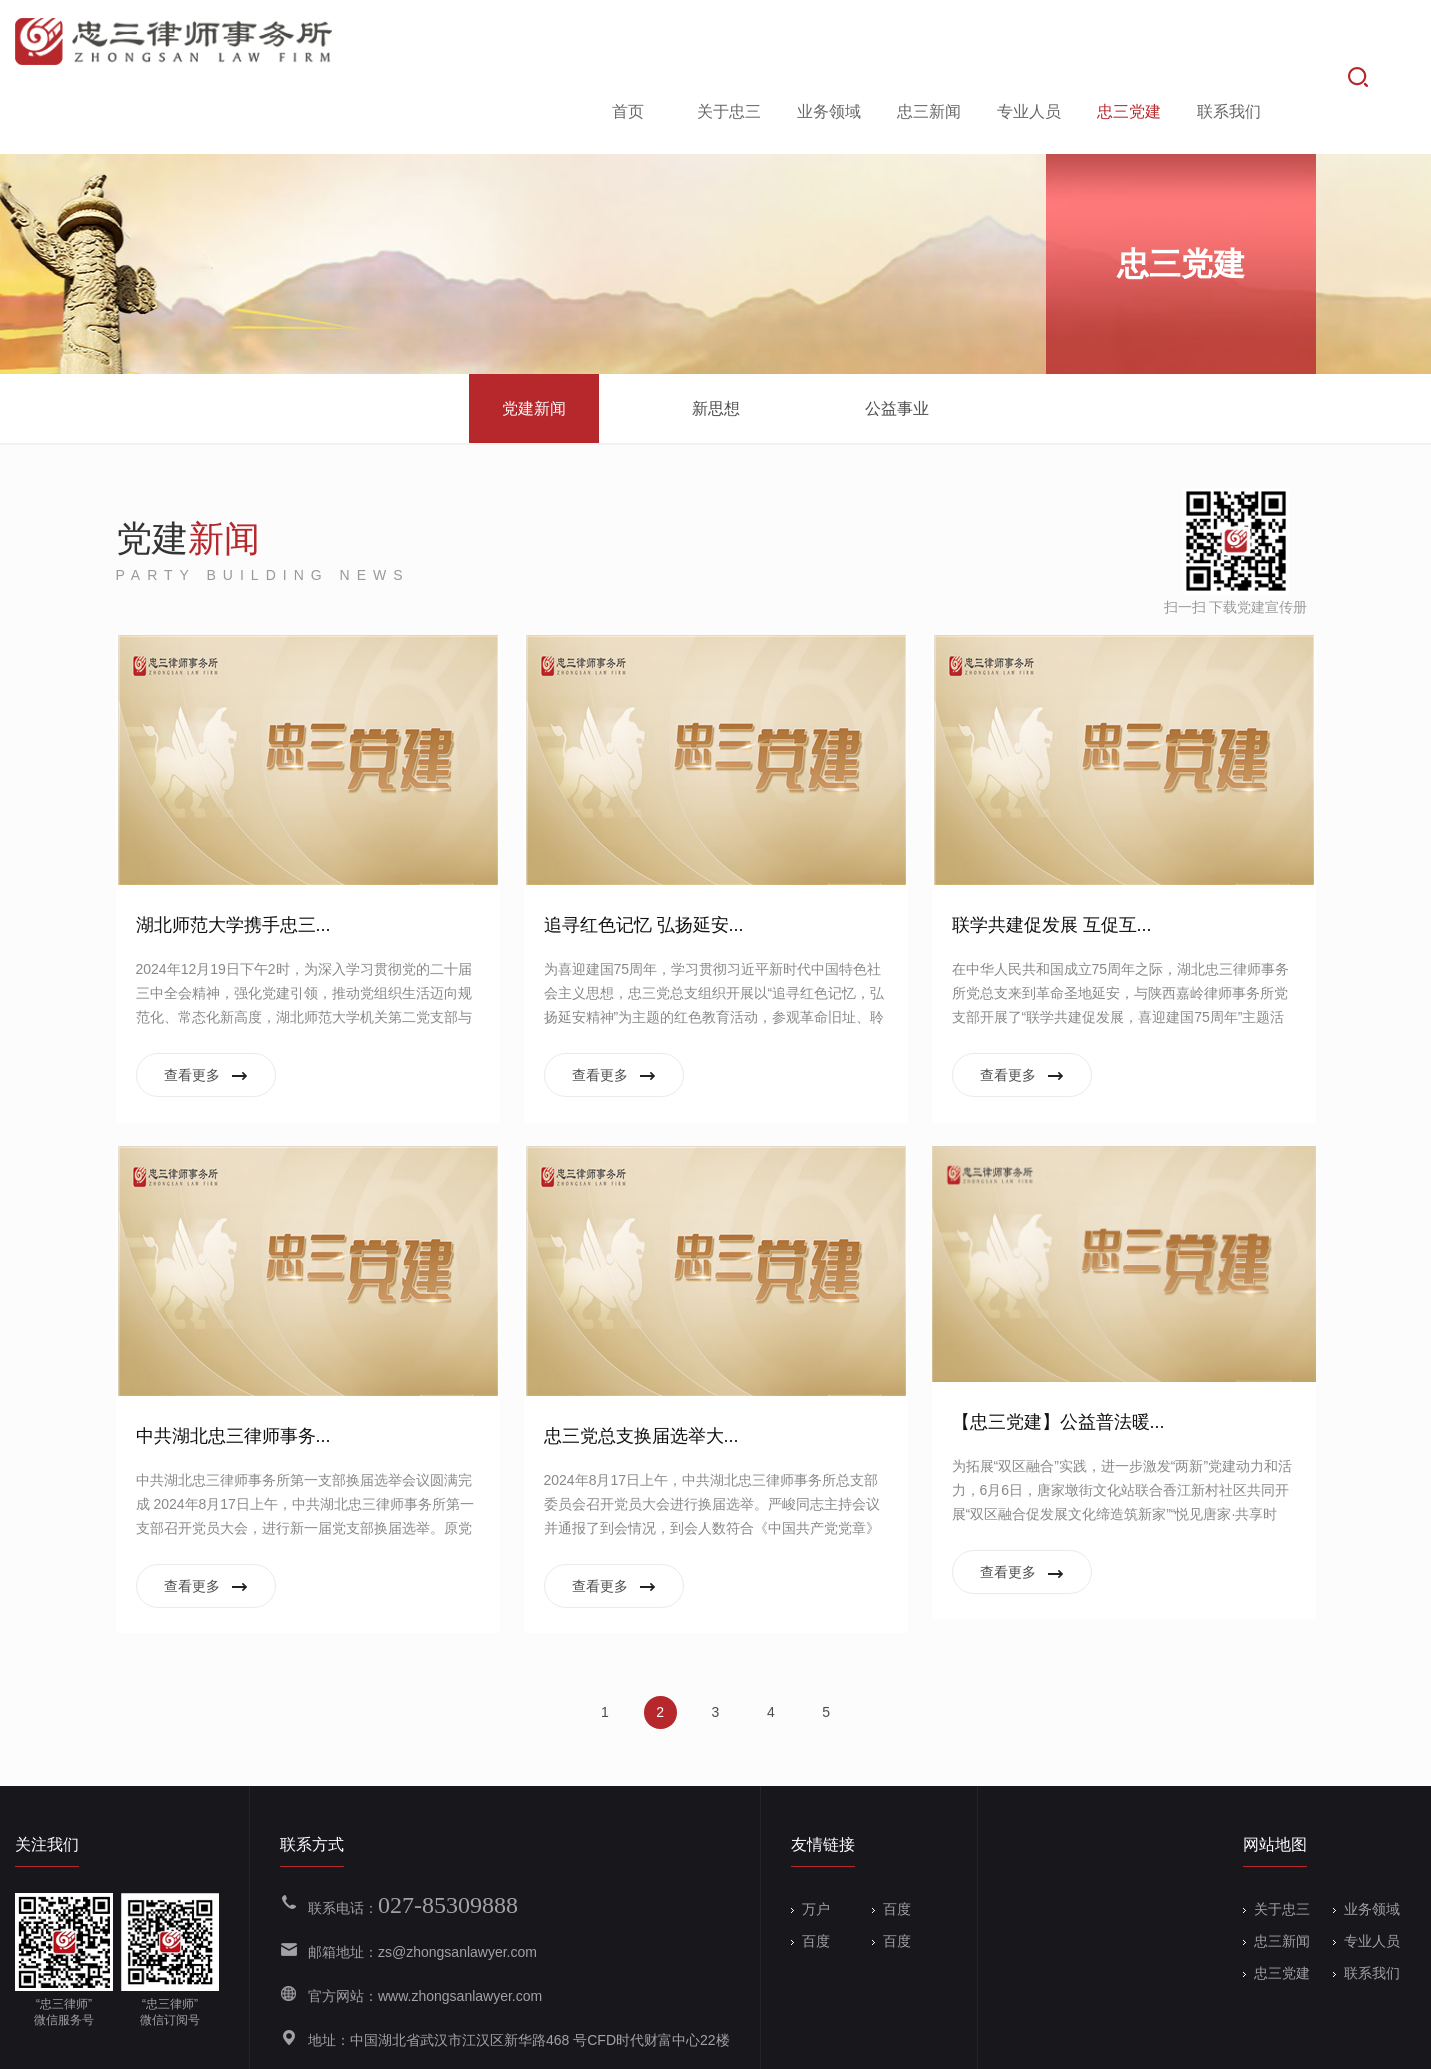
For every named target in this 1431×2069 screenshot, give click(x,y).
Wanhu (1394, 2041)
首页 (625, 43)
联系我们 (1226, 43)
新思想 (716, 344)
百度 (891, 1845)
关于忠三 (726, 43)
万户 (810, 1845)
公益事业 (897, 344)
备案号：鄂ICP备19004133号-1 (501, 2041)
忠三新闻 (926, 43)
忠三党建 (1126, 43)
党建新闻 (534, 344)
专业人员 (1026, 43)
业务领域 (826, 43)
